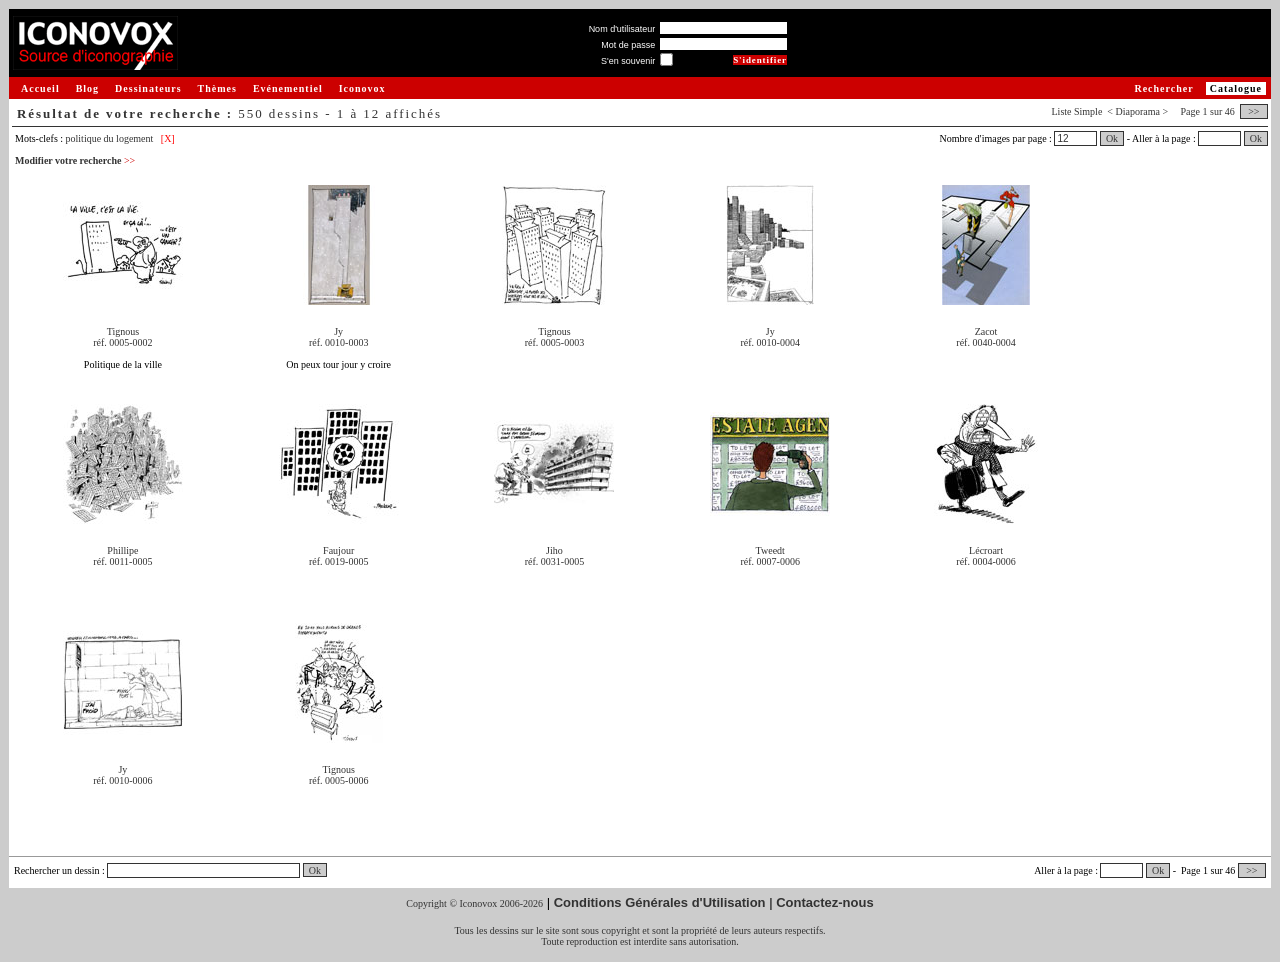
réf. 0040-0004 (985, 342)
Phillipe (122, 550)
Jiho (554, 550)
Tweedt (770, 550)
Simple (1088, 111)
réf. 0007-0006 (770, 561)
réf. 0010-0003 (338, 342)
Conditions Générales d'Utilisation (660, 902)
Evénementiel (288, 88)
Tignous (123, 331)
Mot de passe (628, 45)
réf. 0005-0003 (554, 342)
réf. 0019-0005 (338, 561)
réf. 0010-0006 (122, 780)
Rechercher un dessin (57, 870)
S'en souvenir (628, 61)
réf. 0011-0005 (122, 561)
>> (1254, 111)
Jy (338, 331)
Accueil (40, 88)
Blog (87, 88)
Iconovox (362, 88)
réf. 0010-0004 (770, 342)
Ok (1112, 138)
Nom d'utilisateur (622, 29)
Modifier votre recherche (75, 160)
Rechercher (1163, 88)
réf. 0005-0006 (338, 780)
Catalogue (1236, 88)
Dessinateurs (148, 88)
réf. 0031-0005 (554, 561)
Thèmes (217, 88)
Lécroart (986, 550)
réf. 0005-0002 (122, 342)
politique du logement (110, 138)
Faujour (338, 550)
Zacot (986, 331)
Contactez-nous (825, 902)
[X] (168, 138)
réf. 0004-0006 (985, 561)
